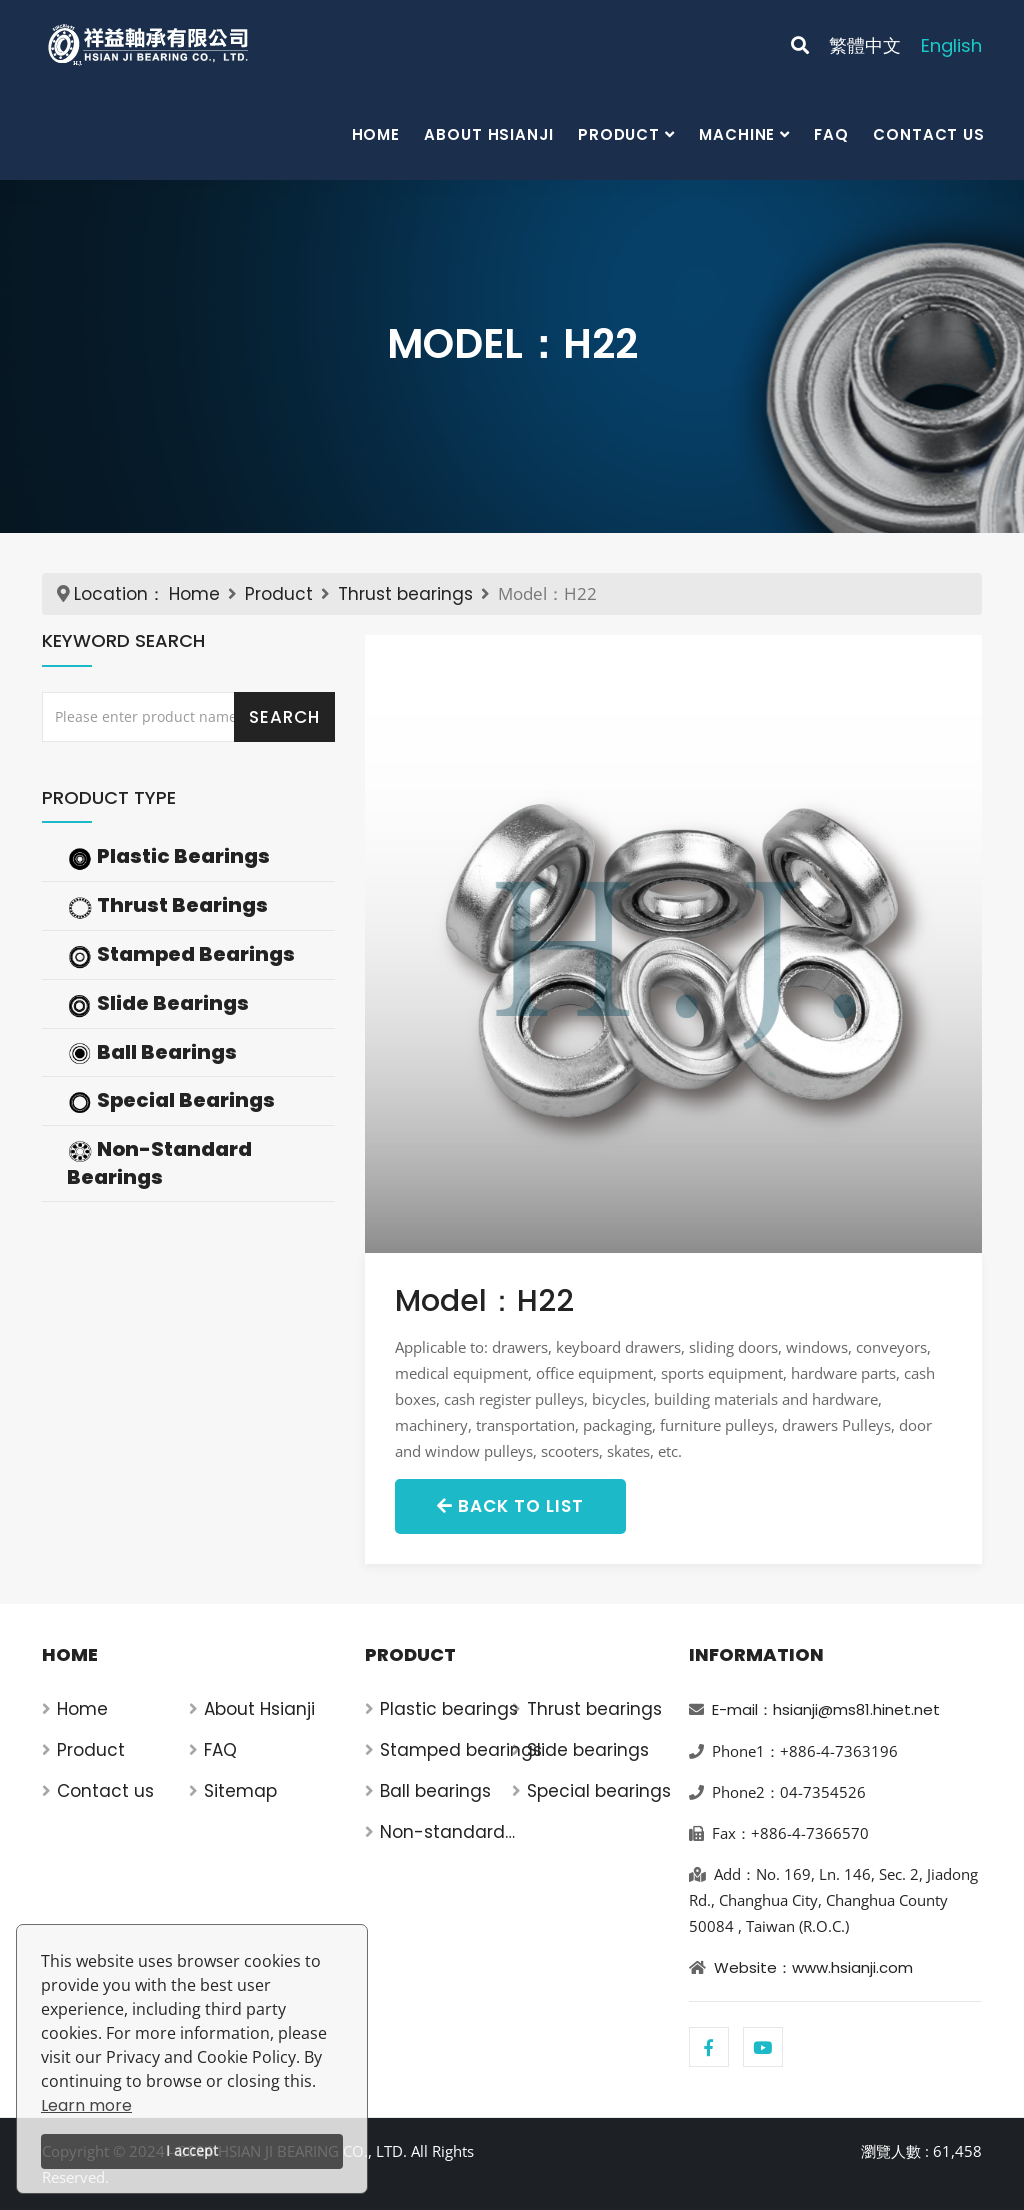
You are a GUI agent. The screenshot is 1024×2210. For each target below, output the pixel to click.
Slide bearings (588, 1750)
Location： (119, 594)
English (951, 45)
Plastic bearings (449, 1709)
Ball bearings (435, 1791)
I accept (192, 2150)
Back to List (510, 1506)
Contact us (929, 134)
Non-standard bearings (442, 1832)
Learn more (86, 2105)
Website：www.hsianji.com (813, 1967)
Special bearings (599, 1791)
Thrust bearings (405, 594)
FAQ (831, 134)
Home (376, 134)
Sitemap (240, 1791)
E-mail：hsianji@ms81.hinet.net (826, 1709)
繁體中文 (865, 45)
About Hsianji (489, 134)
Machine (737, 134)
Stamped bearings (461, 1750)
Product (619, 134)
